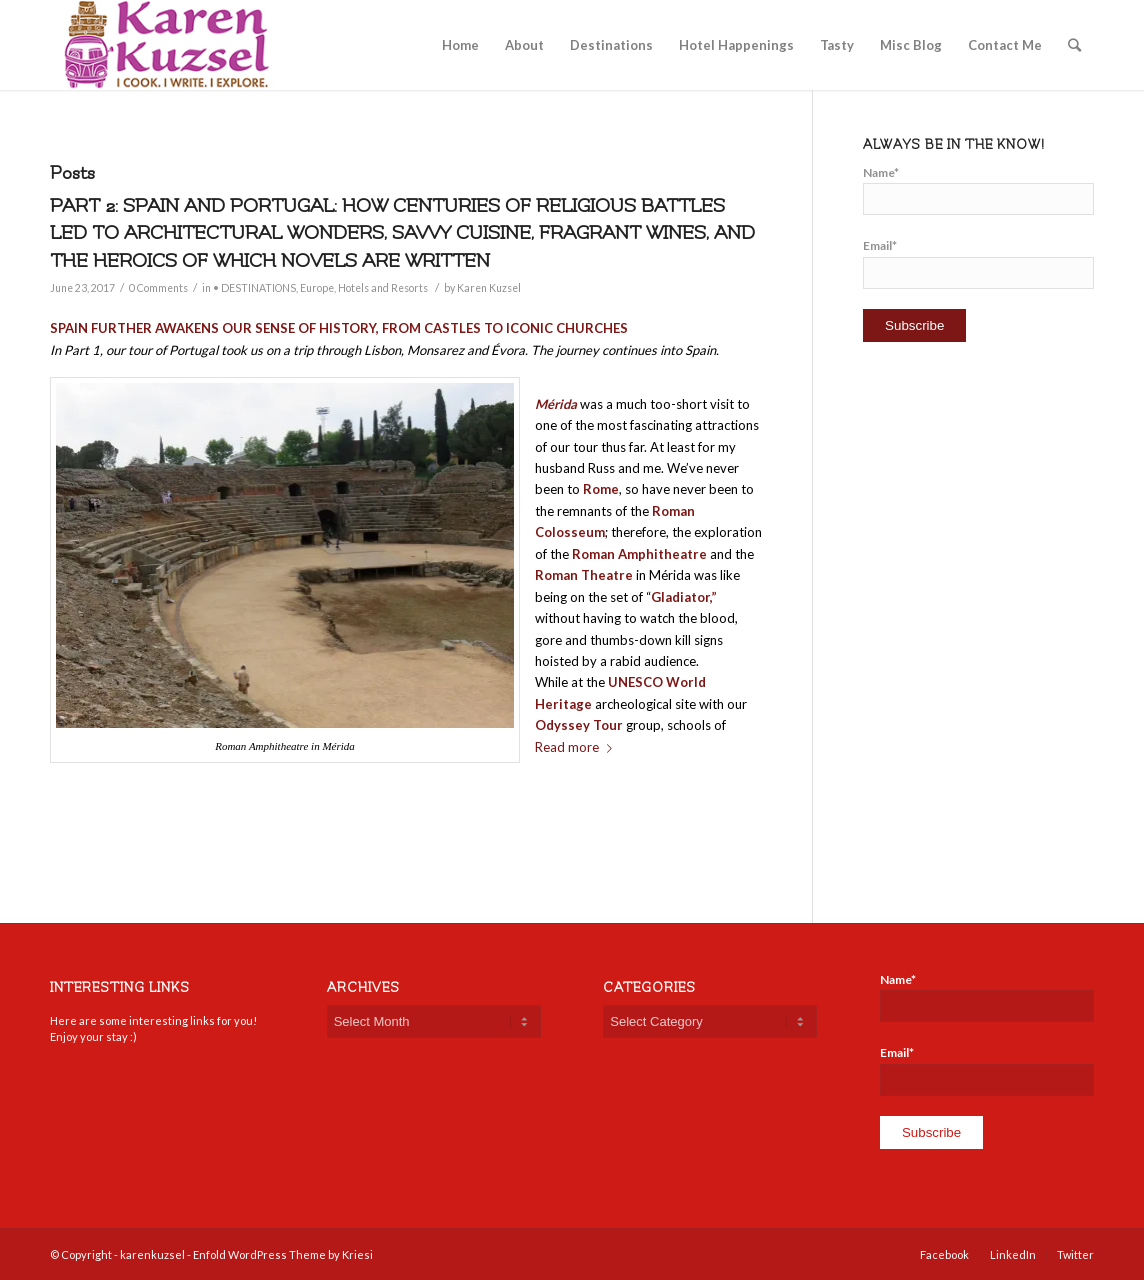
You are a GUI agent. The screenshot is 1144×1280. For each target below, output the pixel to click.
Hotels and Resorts (383, 288)
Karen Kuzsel (489, 288)
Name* (978, 190)
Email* (978, 263)
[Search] (1074, 45)
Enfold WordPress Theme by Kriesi (283, 1254)
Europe (317, 288)
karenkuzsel (152, 1254)
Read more (577, 747)
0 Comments (158, 288)
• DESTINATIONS (254, 288)
